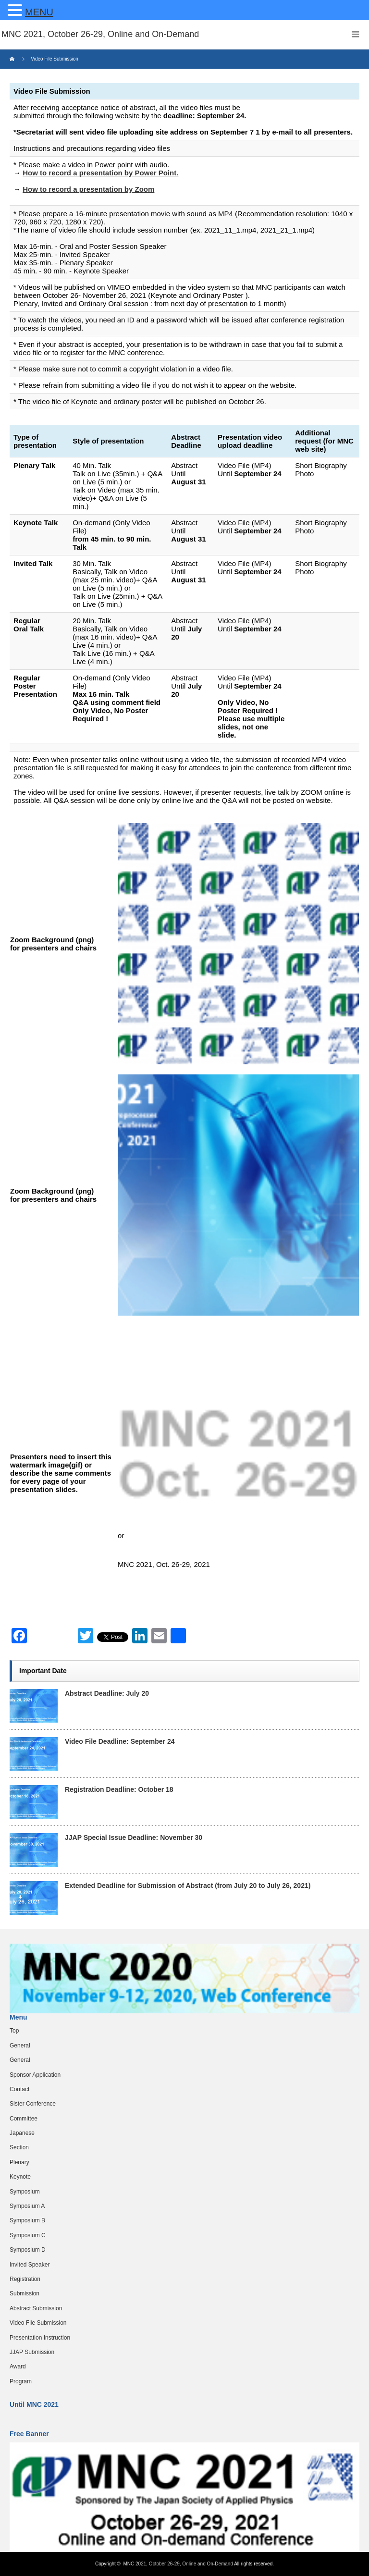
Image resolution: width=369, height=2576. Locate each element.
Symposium (25, 2191)
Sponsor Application (35, 2074)
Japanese (22, 2133)
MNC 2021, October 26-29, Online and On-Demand (178, 2563)
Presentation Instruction (40, 2337)
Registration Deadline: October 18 (119, 1789)
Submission (24, 2293)
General (20, 2045)
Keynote (20, 2176)
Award (18, 2366)
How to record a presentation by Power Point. (100, 173)
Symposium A (27, 2206)
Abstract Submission (36, 2308)
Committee (23, 2118)
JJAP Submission (32, 2352)
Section (19, 2147)
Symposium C (28, 2235)
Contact (19, 2089)
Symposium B (27, 2220)
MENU (39, 12)
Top (14, 2030)
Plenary (19, 2162)
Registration (25, 2279)
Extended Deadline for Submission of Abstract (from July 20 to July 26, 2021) (187, 1885)
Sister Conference (33, 2103)
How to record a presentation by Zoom (88, 189)
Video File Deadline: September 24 (119, 1741)
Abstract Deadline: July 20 (107, 1693)
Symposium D (28, 2249)
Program (21, 2381)
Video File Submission (38, 2322)
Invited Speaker (29, 2264)
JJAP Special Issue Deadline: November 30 (133, 1837)
